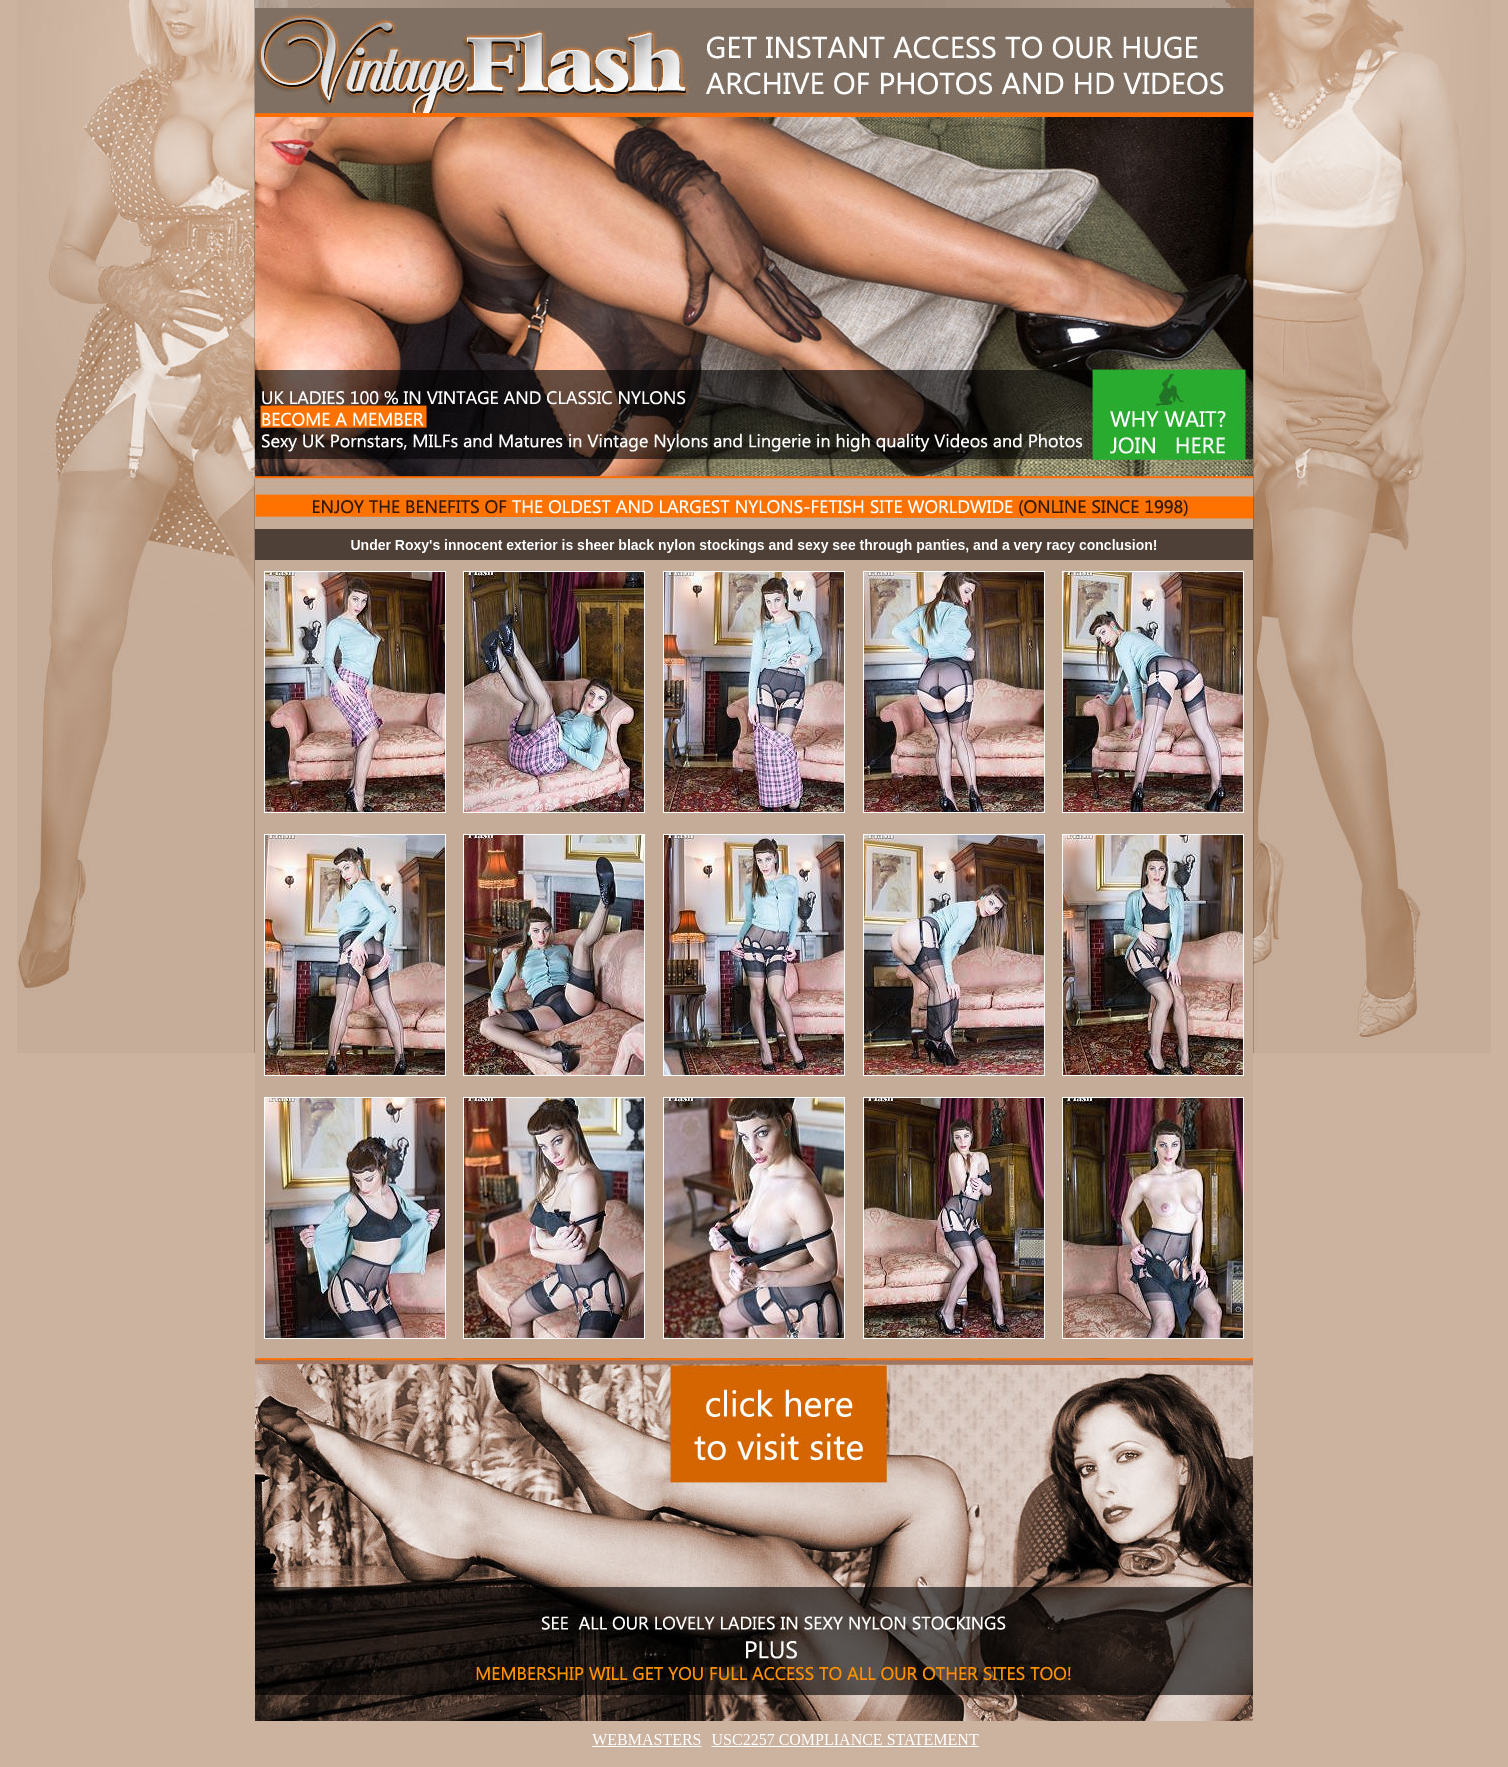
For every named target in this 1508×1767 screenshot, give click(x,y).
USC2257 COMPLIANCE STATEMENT (845, 1739)
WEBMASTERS (646, 1739)
